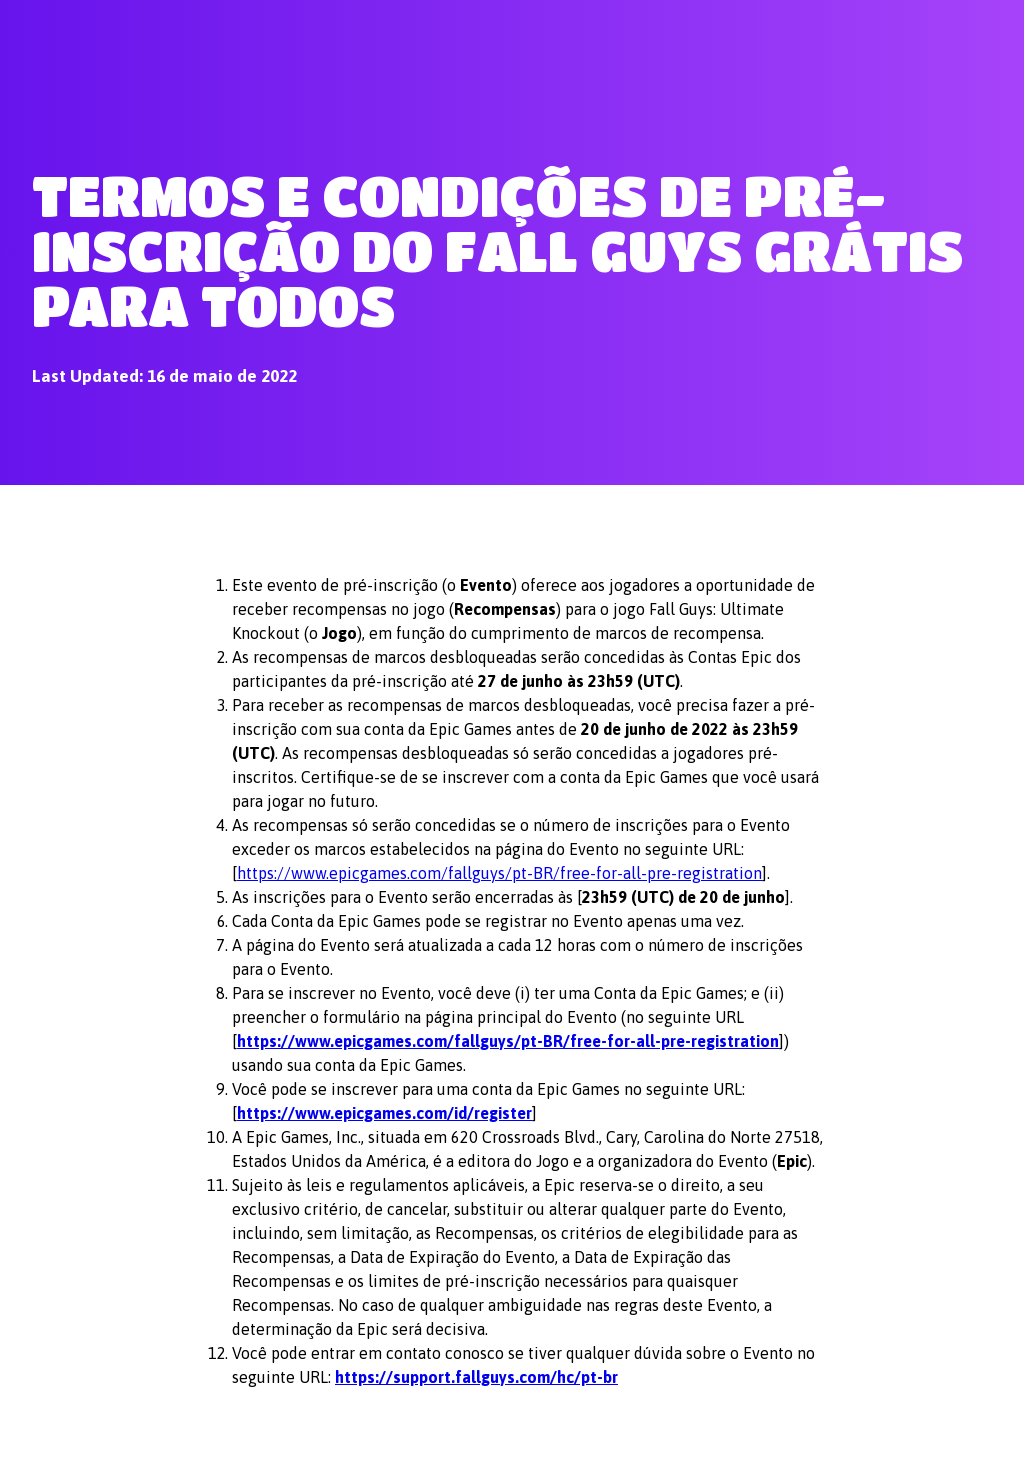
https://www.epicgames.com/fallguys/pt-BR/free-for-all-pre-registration (499, 873)
